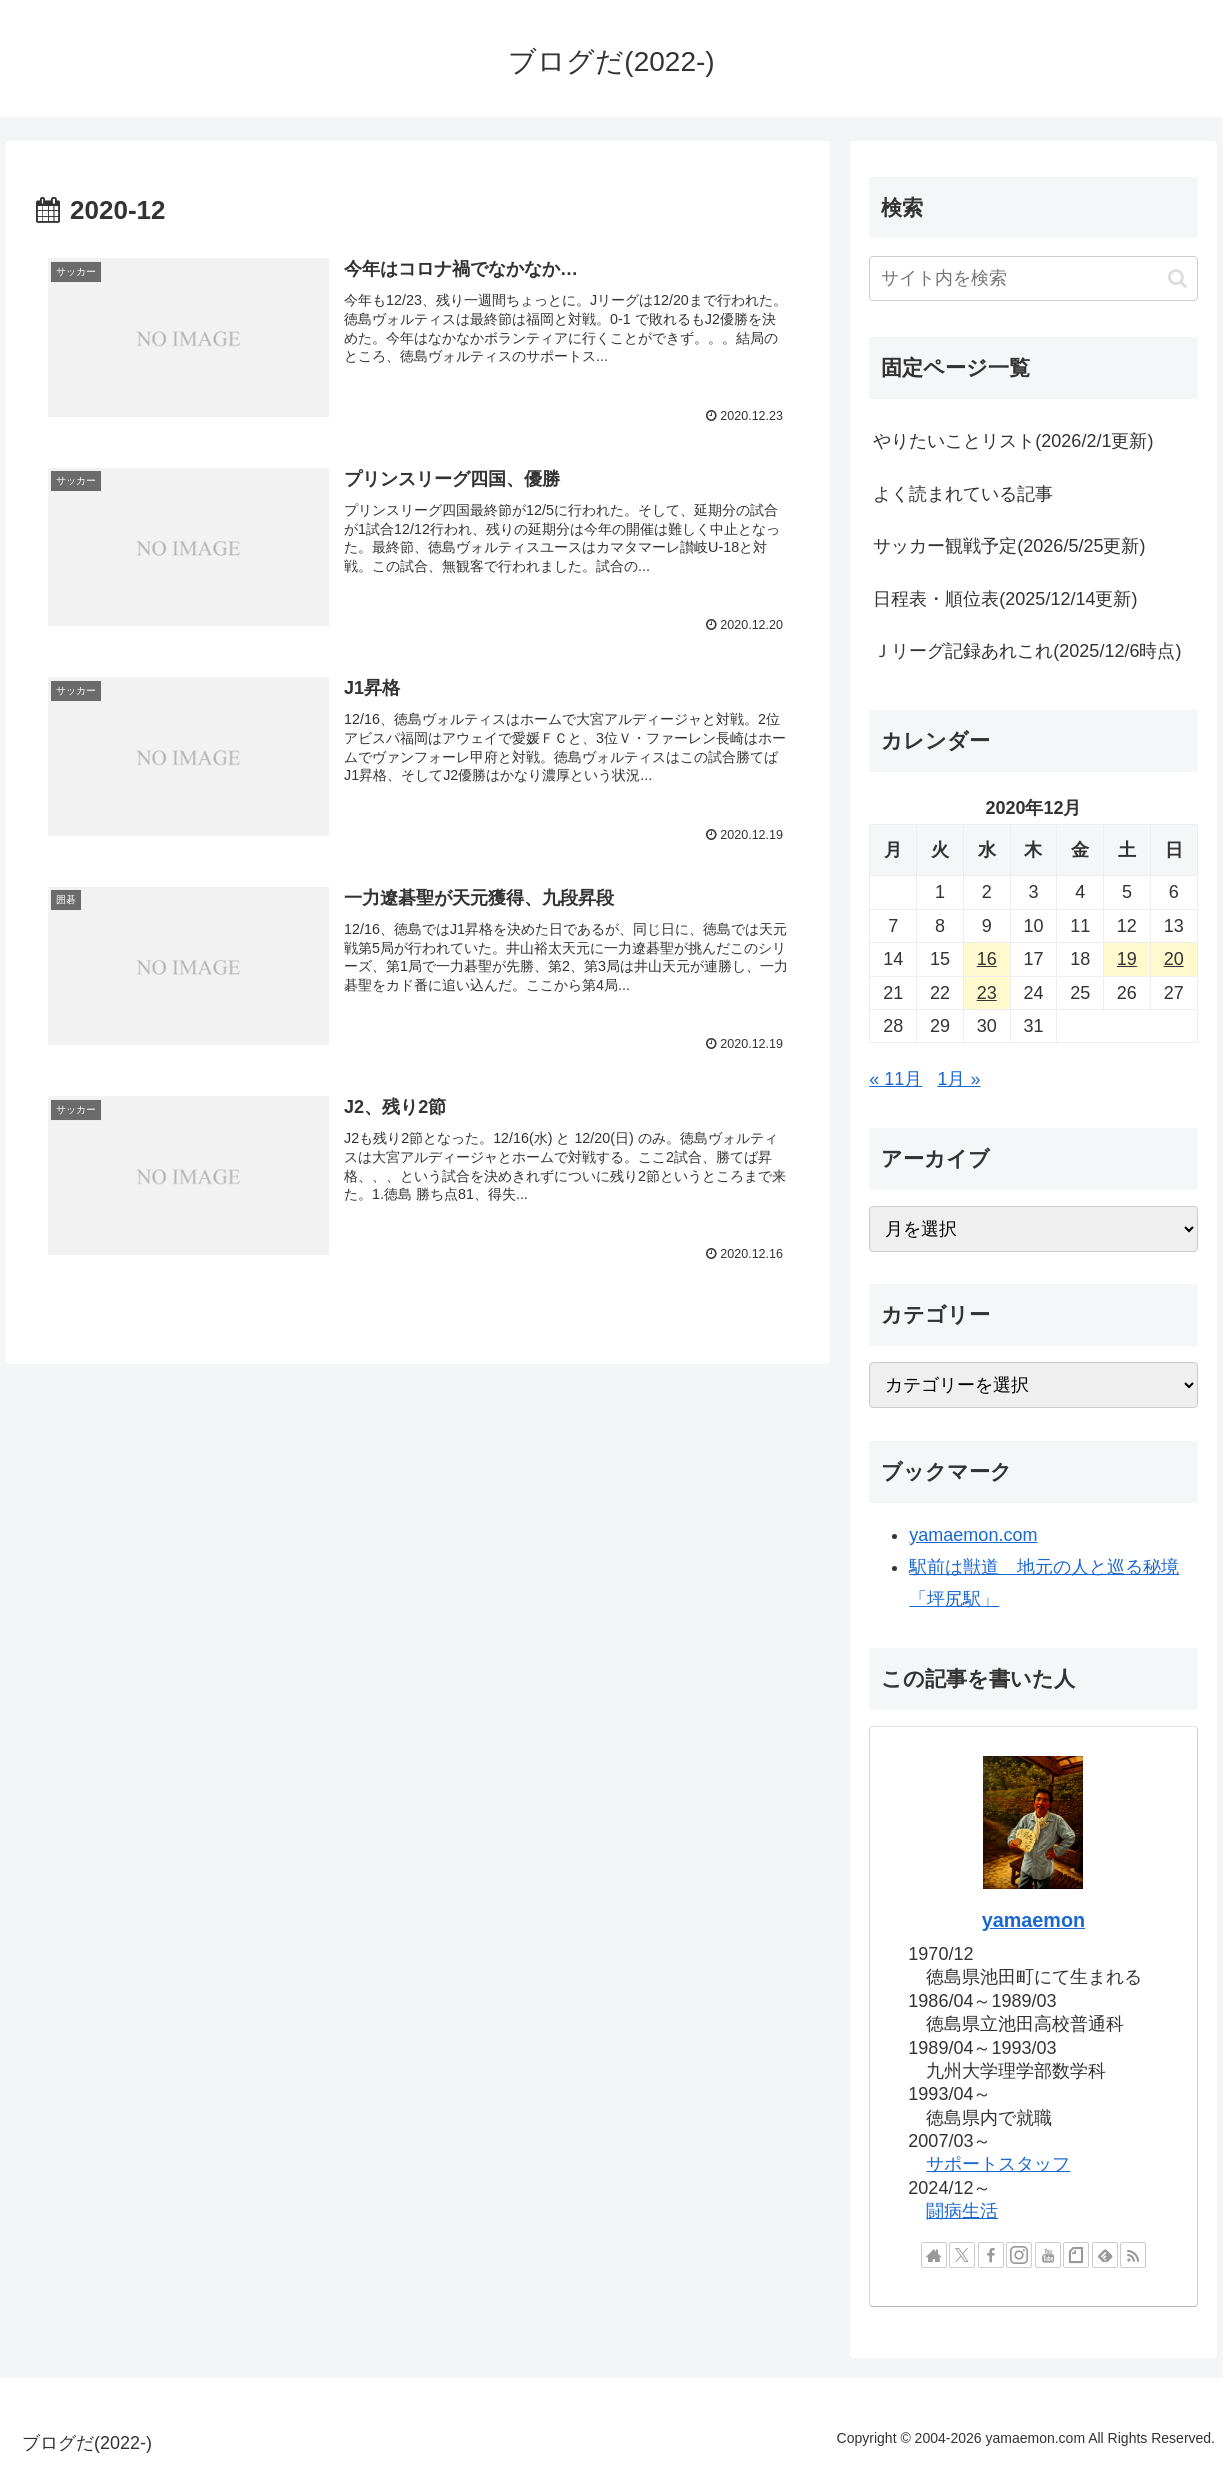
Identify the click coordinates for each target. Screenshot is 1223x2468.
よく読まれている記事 (963, 494)
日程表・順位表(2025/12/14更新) (1005, 599)
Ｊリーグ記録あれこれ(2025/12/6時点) (1027, 651)
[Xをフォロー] (962, 2255)
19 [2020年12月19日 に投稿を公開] (1127, 959)
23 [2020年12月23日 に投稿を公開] (987, 993)
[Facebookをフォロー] (991, 2255)
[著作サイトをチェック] (934, 2255)
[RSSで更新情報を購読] (1133, 2255)
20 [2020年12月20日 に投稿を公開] (1174, 959)
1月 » (958, 1079)
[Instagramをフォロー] (1019, 2255)
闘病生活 (962, 2211)
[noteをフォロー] (1076, 2255)
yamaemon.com (973, 1535)
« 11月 (895, 1079)
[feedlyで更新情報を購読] (1105, 2255)
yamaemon (1033, 1920)
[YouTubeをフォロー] (1048, 2255)
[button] (1177, 278)
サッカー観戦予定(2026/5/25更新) (1009, 546)
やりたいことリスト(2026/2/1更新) (1013, 441)
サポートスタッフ (998, 2164)
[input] (1033, 278)
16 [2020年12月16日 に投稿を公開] (987, 959)
